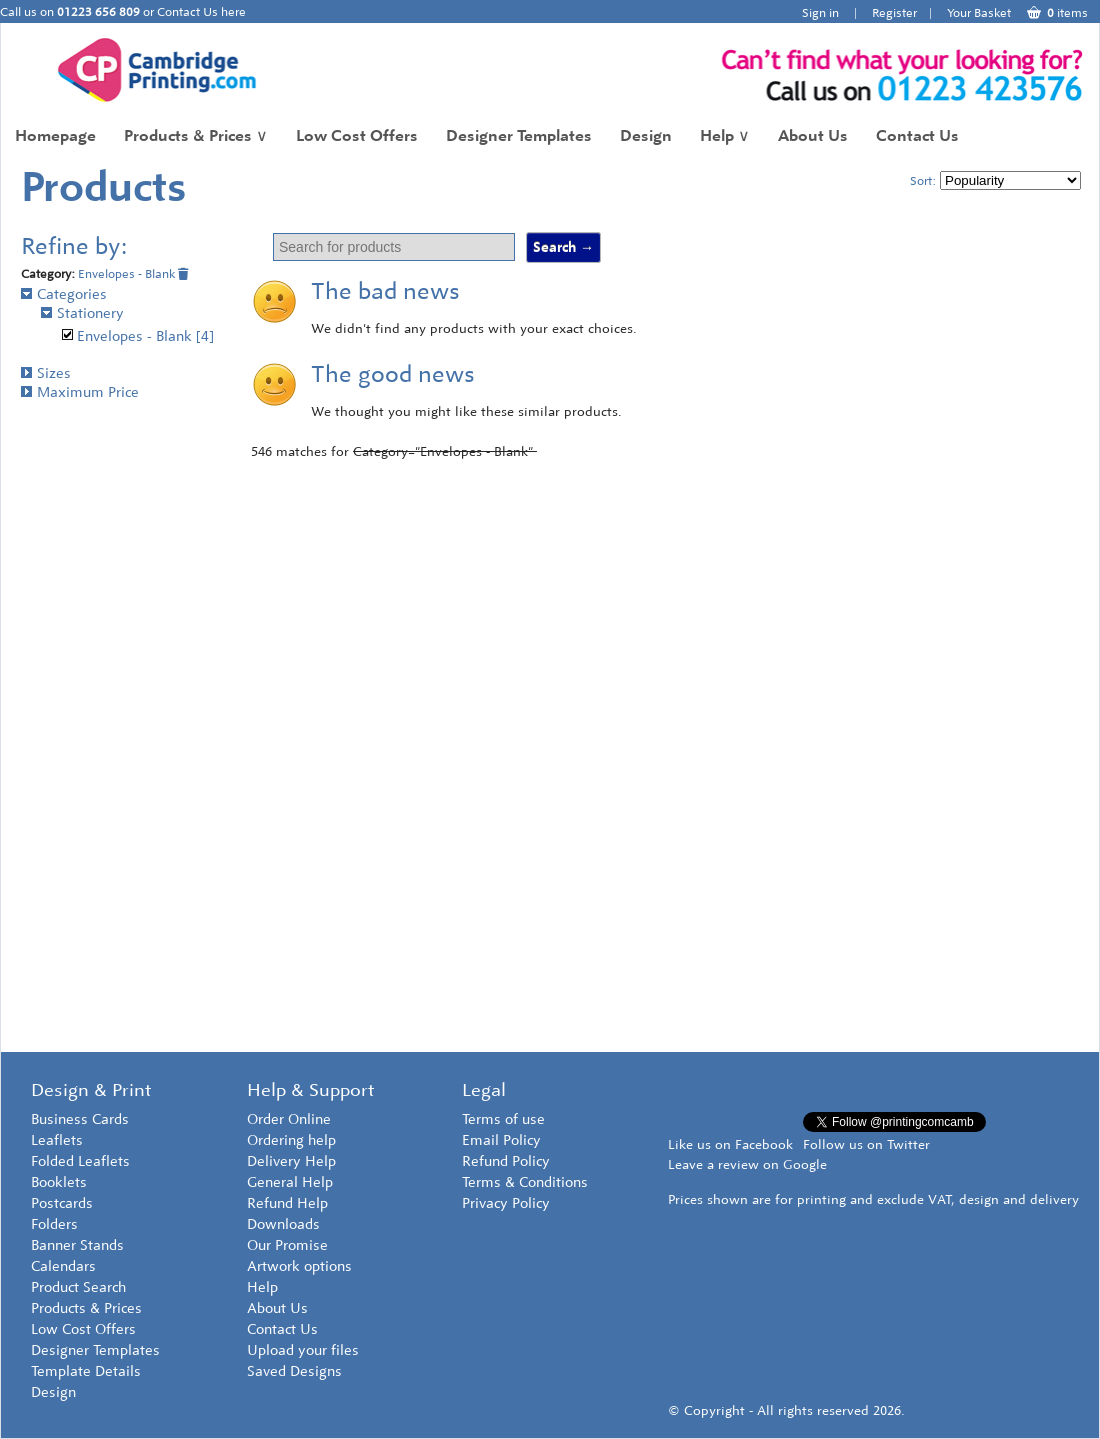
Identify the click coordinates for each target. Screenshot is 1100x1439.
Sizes (46, 373)
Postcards (62, 1203)
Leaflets (57, 1140)
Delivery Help (291, 1161)
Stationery (82, 313)
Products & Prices (196, 135)
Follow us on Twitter (866, 1144)
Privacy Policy (506, 1203)
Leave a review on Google (747, 1164)
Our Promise (287, 1245)
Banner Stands (77, 1245)
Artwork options (299, 1266)
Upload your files (303, 1350)
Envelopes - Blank (133, 274)
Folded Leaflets (80, 1161)
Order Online (289, 1119)
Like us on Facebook (730, 1144)
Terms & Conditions (525, 1182)
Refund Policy (506, 1161)
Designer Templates (519, 135)
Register (894, 13)
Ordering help (291, 1140)
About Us (813, 135)
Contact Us (917, 135)
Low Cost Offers (357, 135)
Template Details (86, 1371)
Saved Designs (294, 1371)
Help (725, 135)
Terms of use (503, 1119)
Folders (54, 1224)
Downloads (283, 1224)
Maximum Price (80, 392)
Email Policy (501, 1140)
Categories (64, 294)
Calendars (63, 1266)
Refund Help (287, 1203)
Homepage (55, 135)
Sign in (820, 13)
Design (646, 135)
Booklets (59, 1182)
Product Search (78, 1287)
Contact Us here (201, 12)
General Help (290, 1182)
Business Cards (80, 1119)
